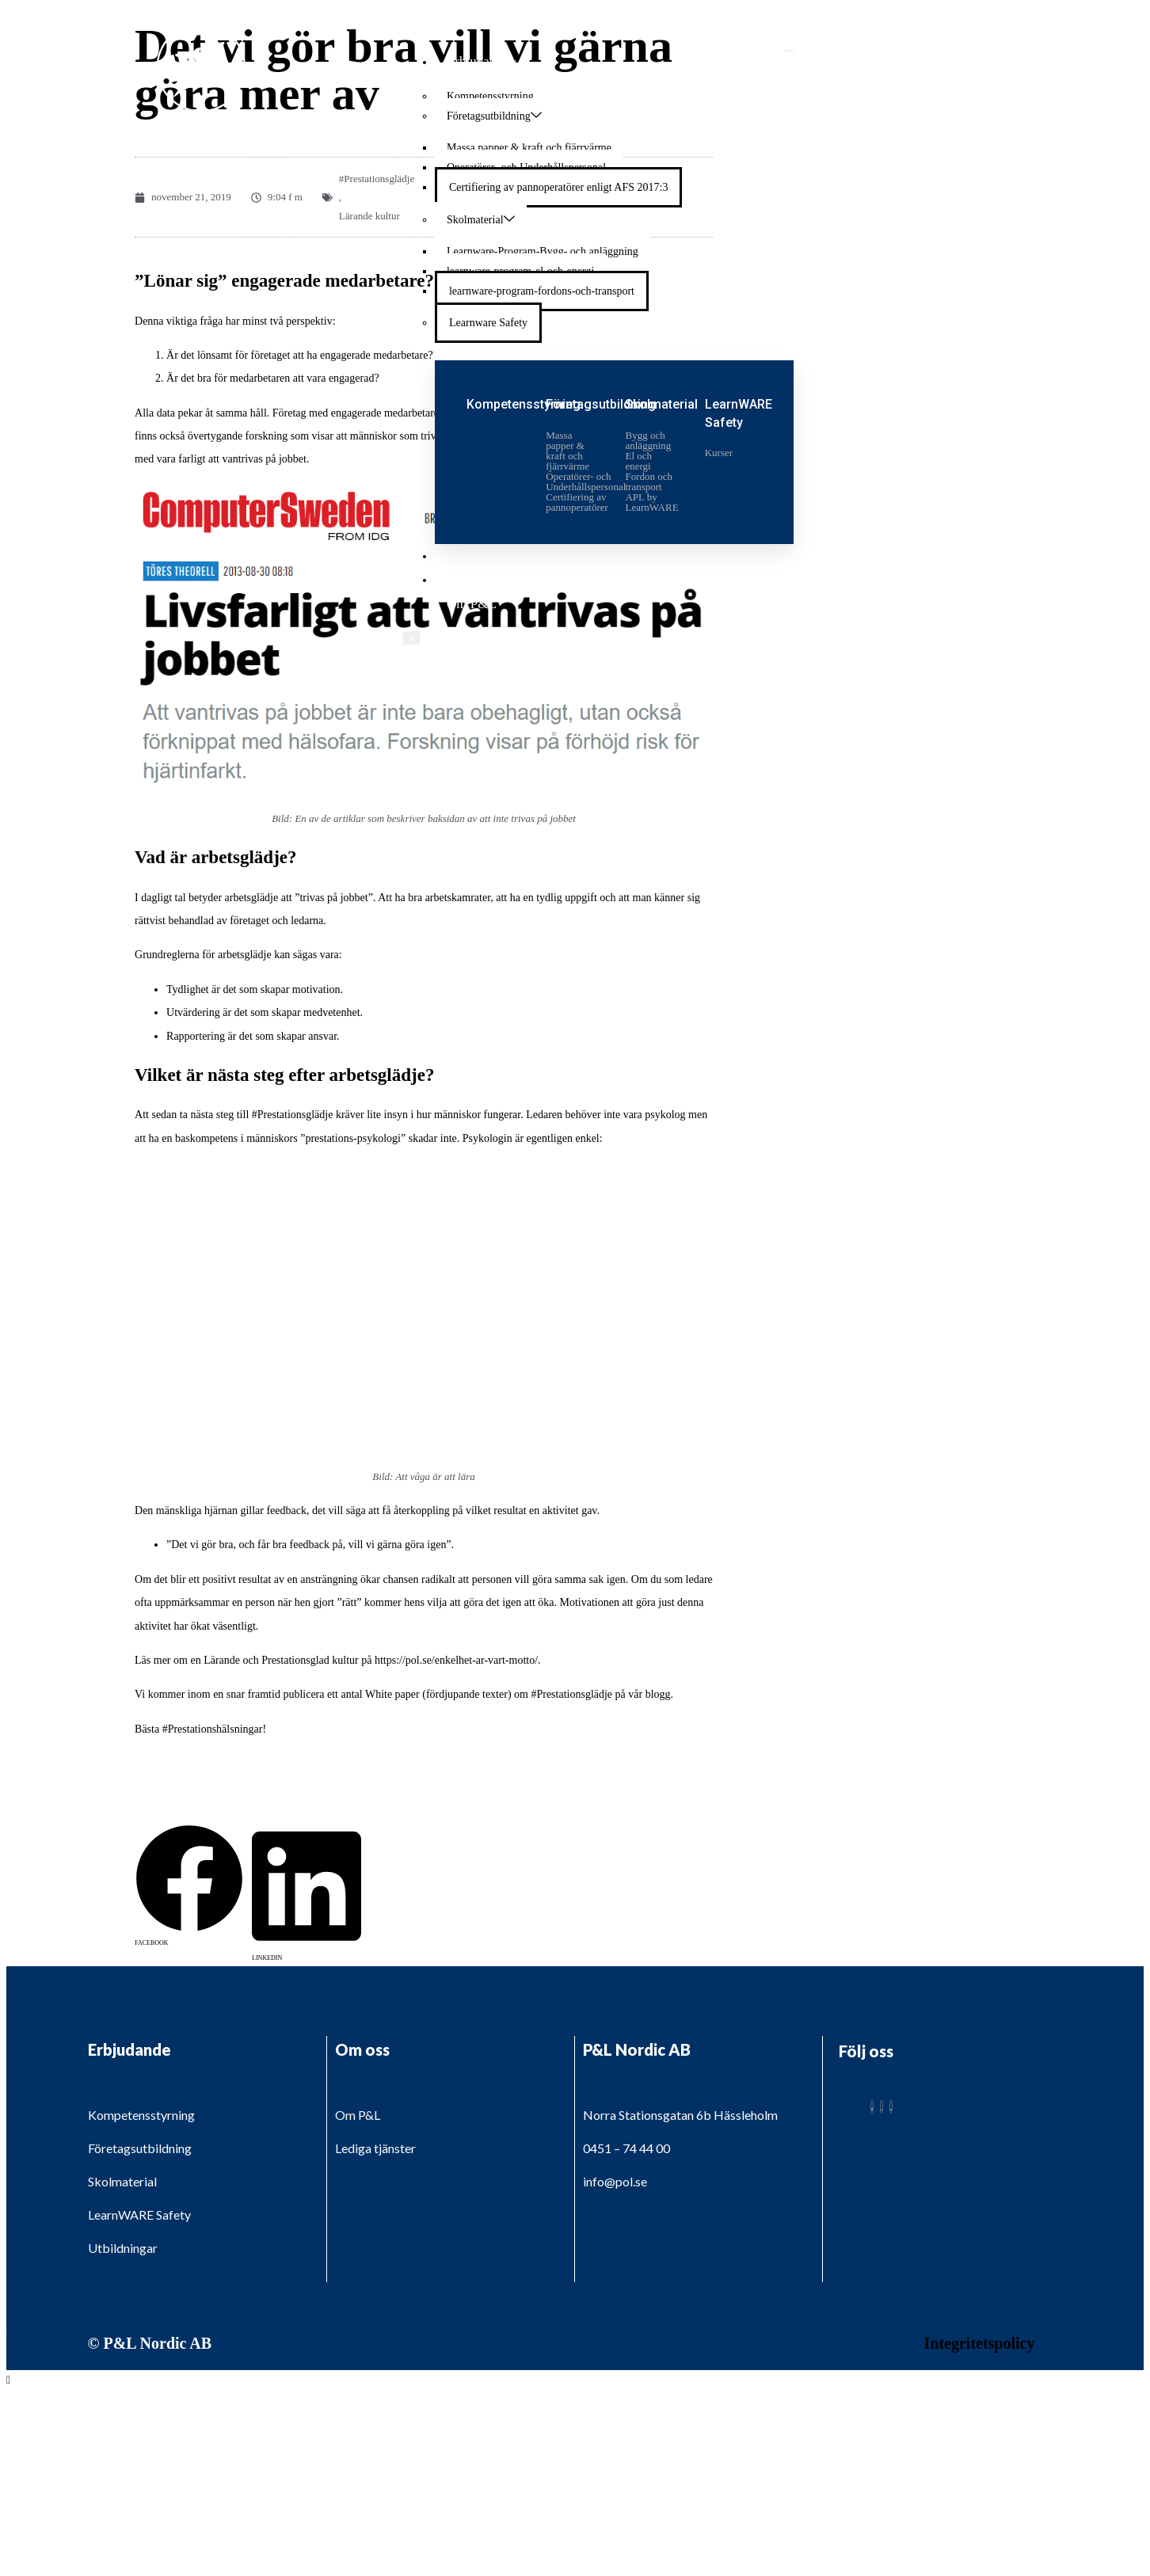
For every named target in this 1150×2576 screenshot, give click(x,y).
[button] (189, 1839)
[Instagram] (881, 2107)
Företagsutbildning (494, 115)
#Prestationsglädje (376, 179)
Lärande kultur (369, 216)
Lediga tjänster (487, 579)
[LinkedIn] (891, 2107)
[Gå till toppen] (8, 2380)
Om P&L (472, 603)
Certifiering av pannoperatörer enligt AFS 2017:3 (558, 187)
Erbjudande (481, 61)
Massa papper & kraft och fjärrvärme (529, 148)
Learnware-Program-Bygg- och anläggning (542, 251)
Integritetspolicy (979, 2343)
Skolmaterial (481, 219)
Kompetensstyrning (490, 96)
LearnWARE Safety (139, 2214)
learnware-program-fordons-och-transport (541, 291)
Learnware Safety (488, 323)
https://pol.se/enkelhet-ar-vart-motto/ (456, 1660)
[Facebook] (872, 2107)
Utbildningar (481, 555)
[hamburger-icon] (789, 50)
